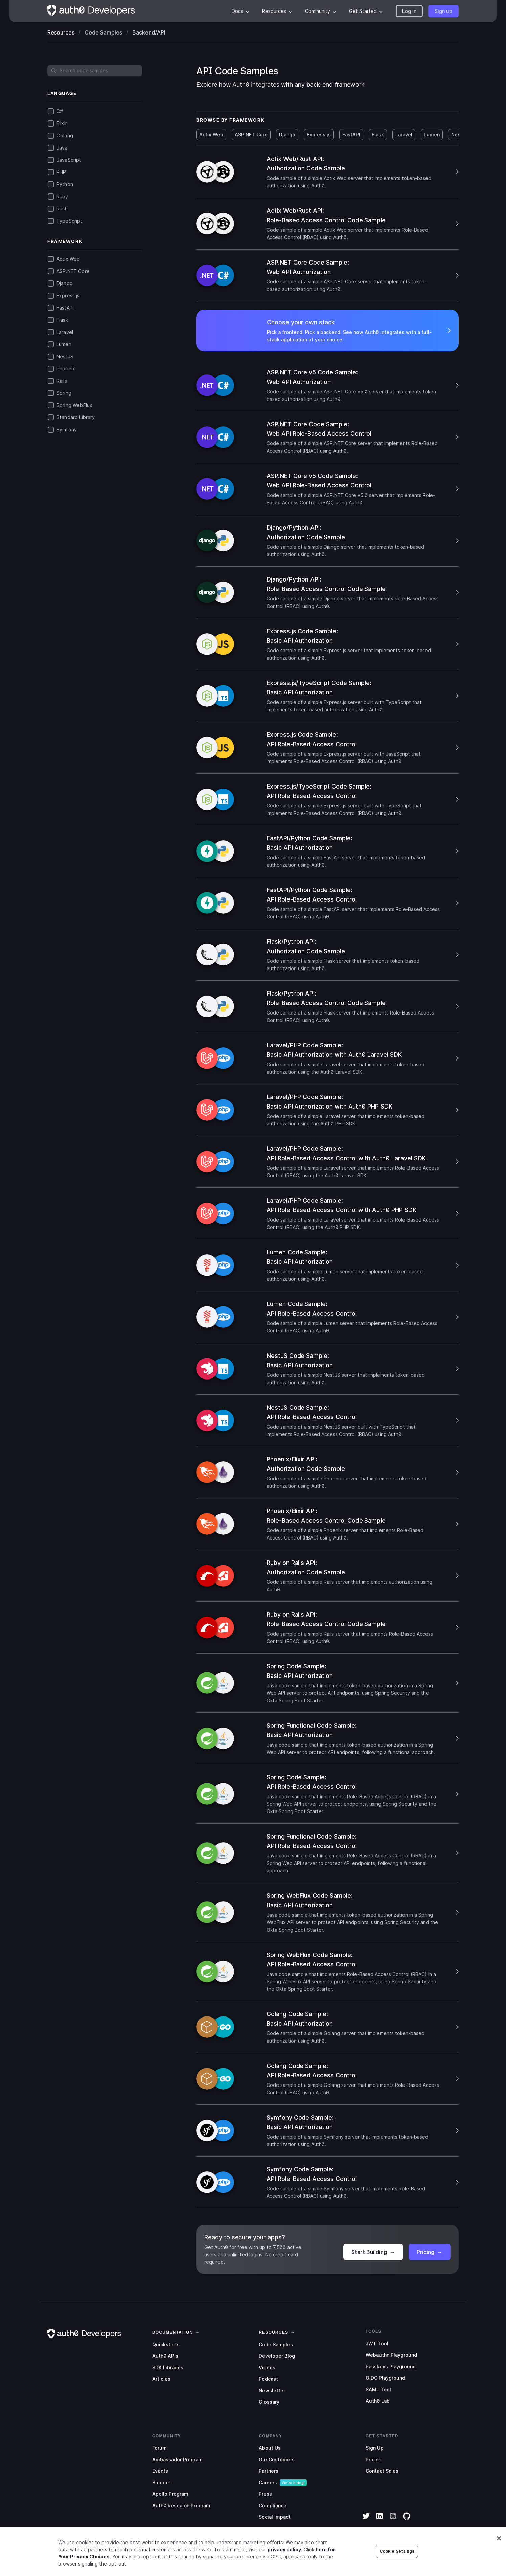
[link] (172, 2331)
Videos (267, 2367)
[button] (409, 11)
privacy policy (284, 2563)
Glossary (269, 2402)
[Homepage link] (91, 11)
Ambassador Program (177, 2459)
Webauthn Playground (391, 2355)
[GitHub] (406, 2520)
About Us (270, 2448)
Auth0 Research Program (181, 2505)
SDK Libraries (167, 2367)
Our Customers (277, 2459)
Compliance (272, 2505)
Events (160, 2471)
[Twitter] (366, 2520)
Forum (159, 2448)
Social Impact (275, 2517)
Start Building (373, 2252)
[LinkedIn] (379, 2520)
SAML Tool (378, 2389)
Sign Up (375, 2448)
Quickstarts (166, 2344)
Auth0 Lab (378, 2401)
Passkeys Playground (391, 2366)
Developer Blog (277, 2356)
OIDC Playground (385, 2378)
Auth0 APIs (165, 2356)
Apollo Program (170, 2494)
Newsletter (272, 2390)
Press (265, 2494)
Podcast (268, 2379)
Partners (268, 2471)
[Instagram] (393, 2520)
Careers (268, 2482)
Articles (161, 2379)
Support (161, 2482)
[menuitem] (240, 11)
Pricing (429, 2252)
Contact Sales (382, 2471)
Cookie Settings (397, 2564)
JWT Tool (377, 2343)
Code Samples (276, 2344)
